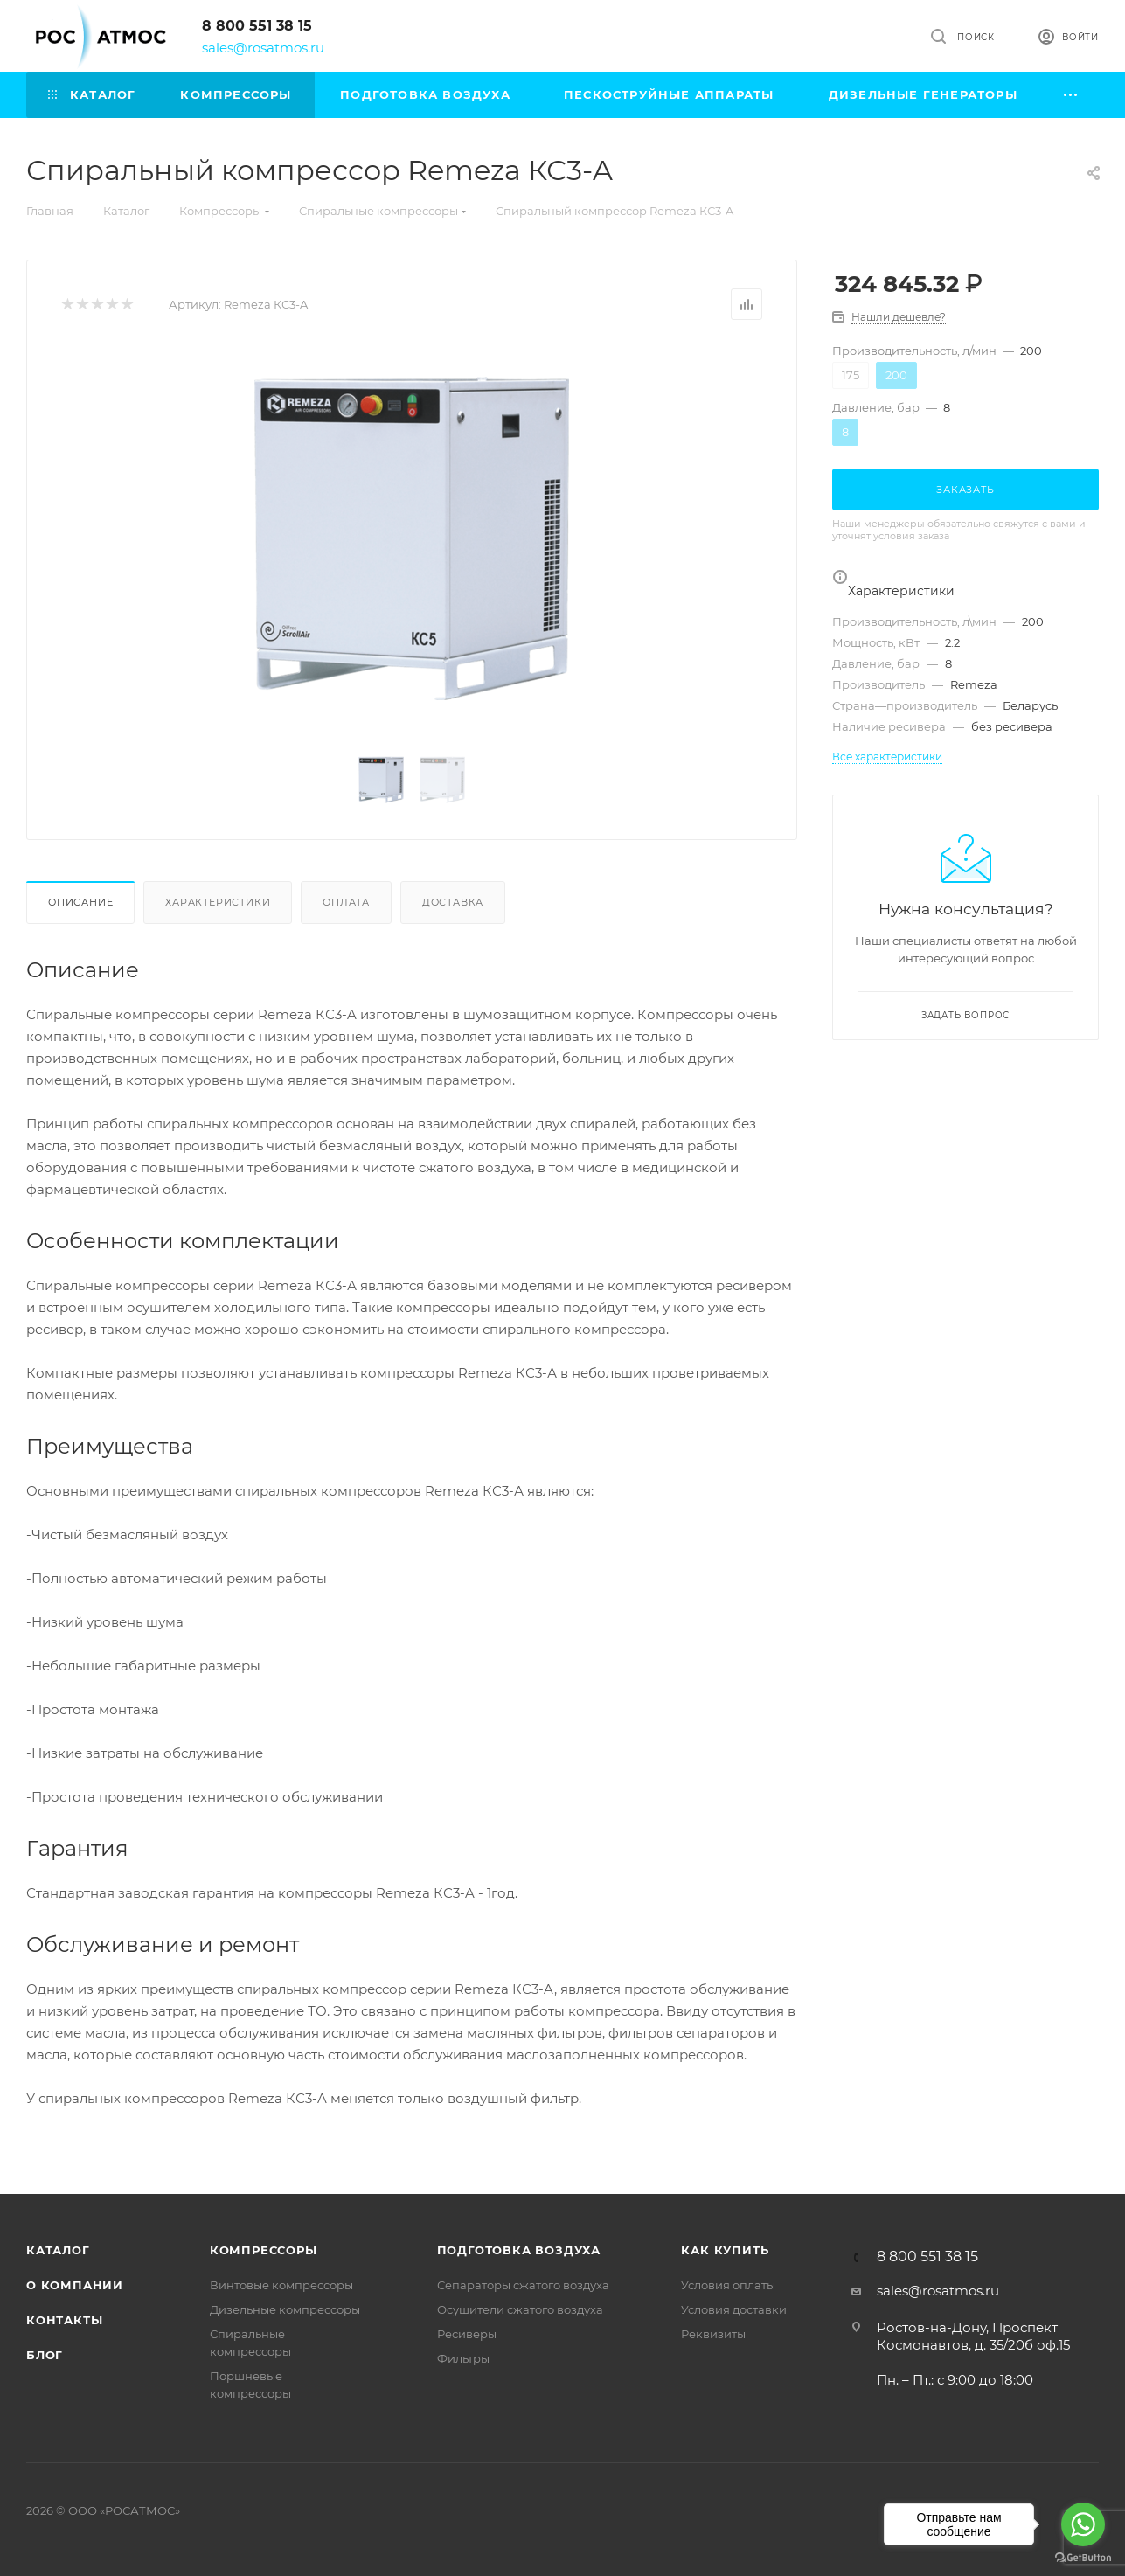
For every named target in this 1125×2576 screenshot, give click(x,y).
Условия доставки (734, 2309)
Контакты (64, 2320)
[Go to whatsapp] (1083, 2524)
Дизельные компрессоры (285, 2309)
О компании (74, 2285)
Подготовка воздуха (519, 2250)
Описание (80, 902)
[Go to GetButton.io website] (1083, 2558)
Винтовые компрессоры (281, 2285)
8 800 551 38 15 (257, 25)
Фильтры (463, 2358)
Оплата (346, 902)
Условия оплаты (728, 2285)
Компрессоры (263, 2250)
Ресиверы (467, 2334)
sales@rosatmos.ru (263, 47)
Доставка (452, 902)
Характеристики (217, 902)
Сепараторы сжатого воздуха (523, 2285)
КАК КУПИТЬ (724, 2250)
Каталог (58, 2250)
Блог (44, 2355)
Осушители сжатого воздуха (520, 2309)
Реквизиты (713, 2334)
